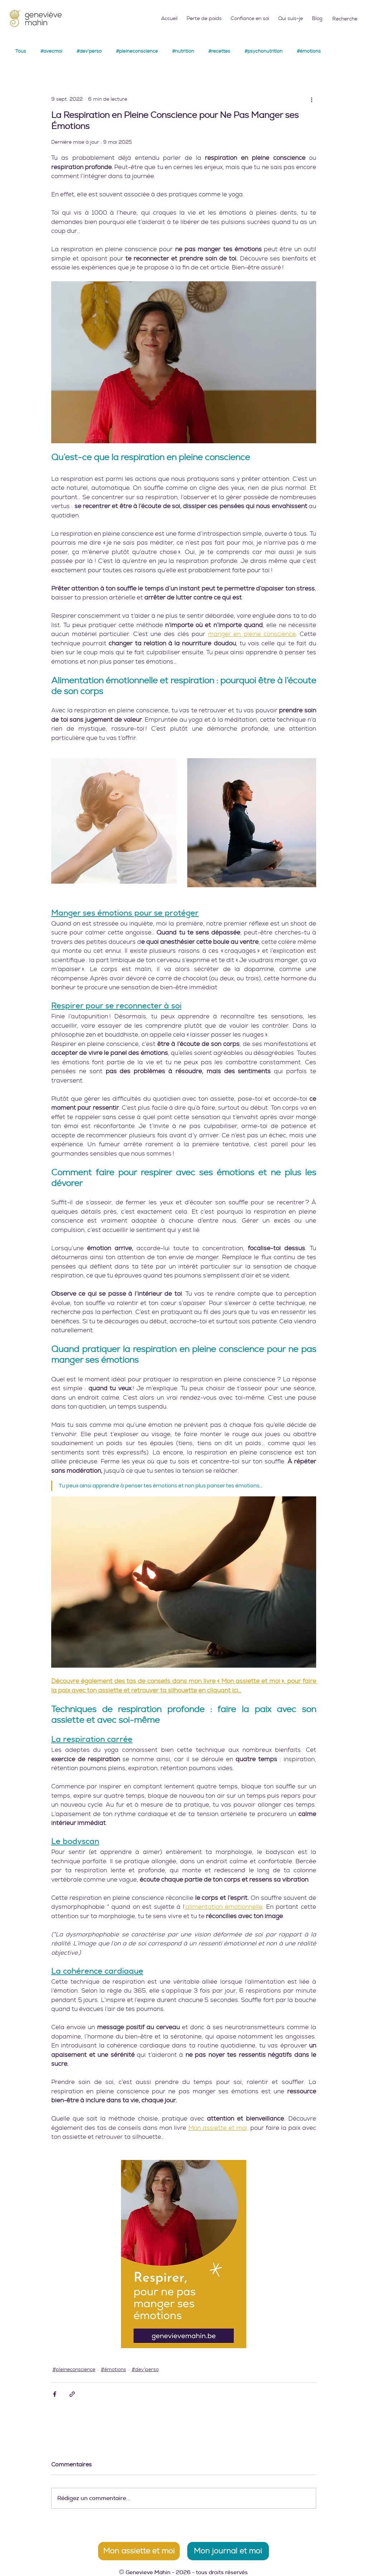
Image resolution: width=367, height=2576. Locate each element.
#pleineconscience (137, 51)
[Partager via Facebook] (54, 2394)
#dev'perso (89, 51)
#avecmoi (51, 51)
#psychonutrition (264, 51)
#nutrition (183, 51)
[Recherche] (346, 19)
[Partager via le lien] (72, 2394)
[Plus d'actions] (312, 99)
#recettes (219, 51)
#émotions (309, 51)
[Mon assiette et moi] (139, 2551)
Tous (20, 51)
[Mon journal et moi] (228, 2551)
